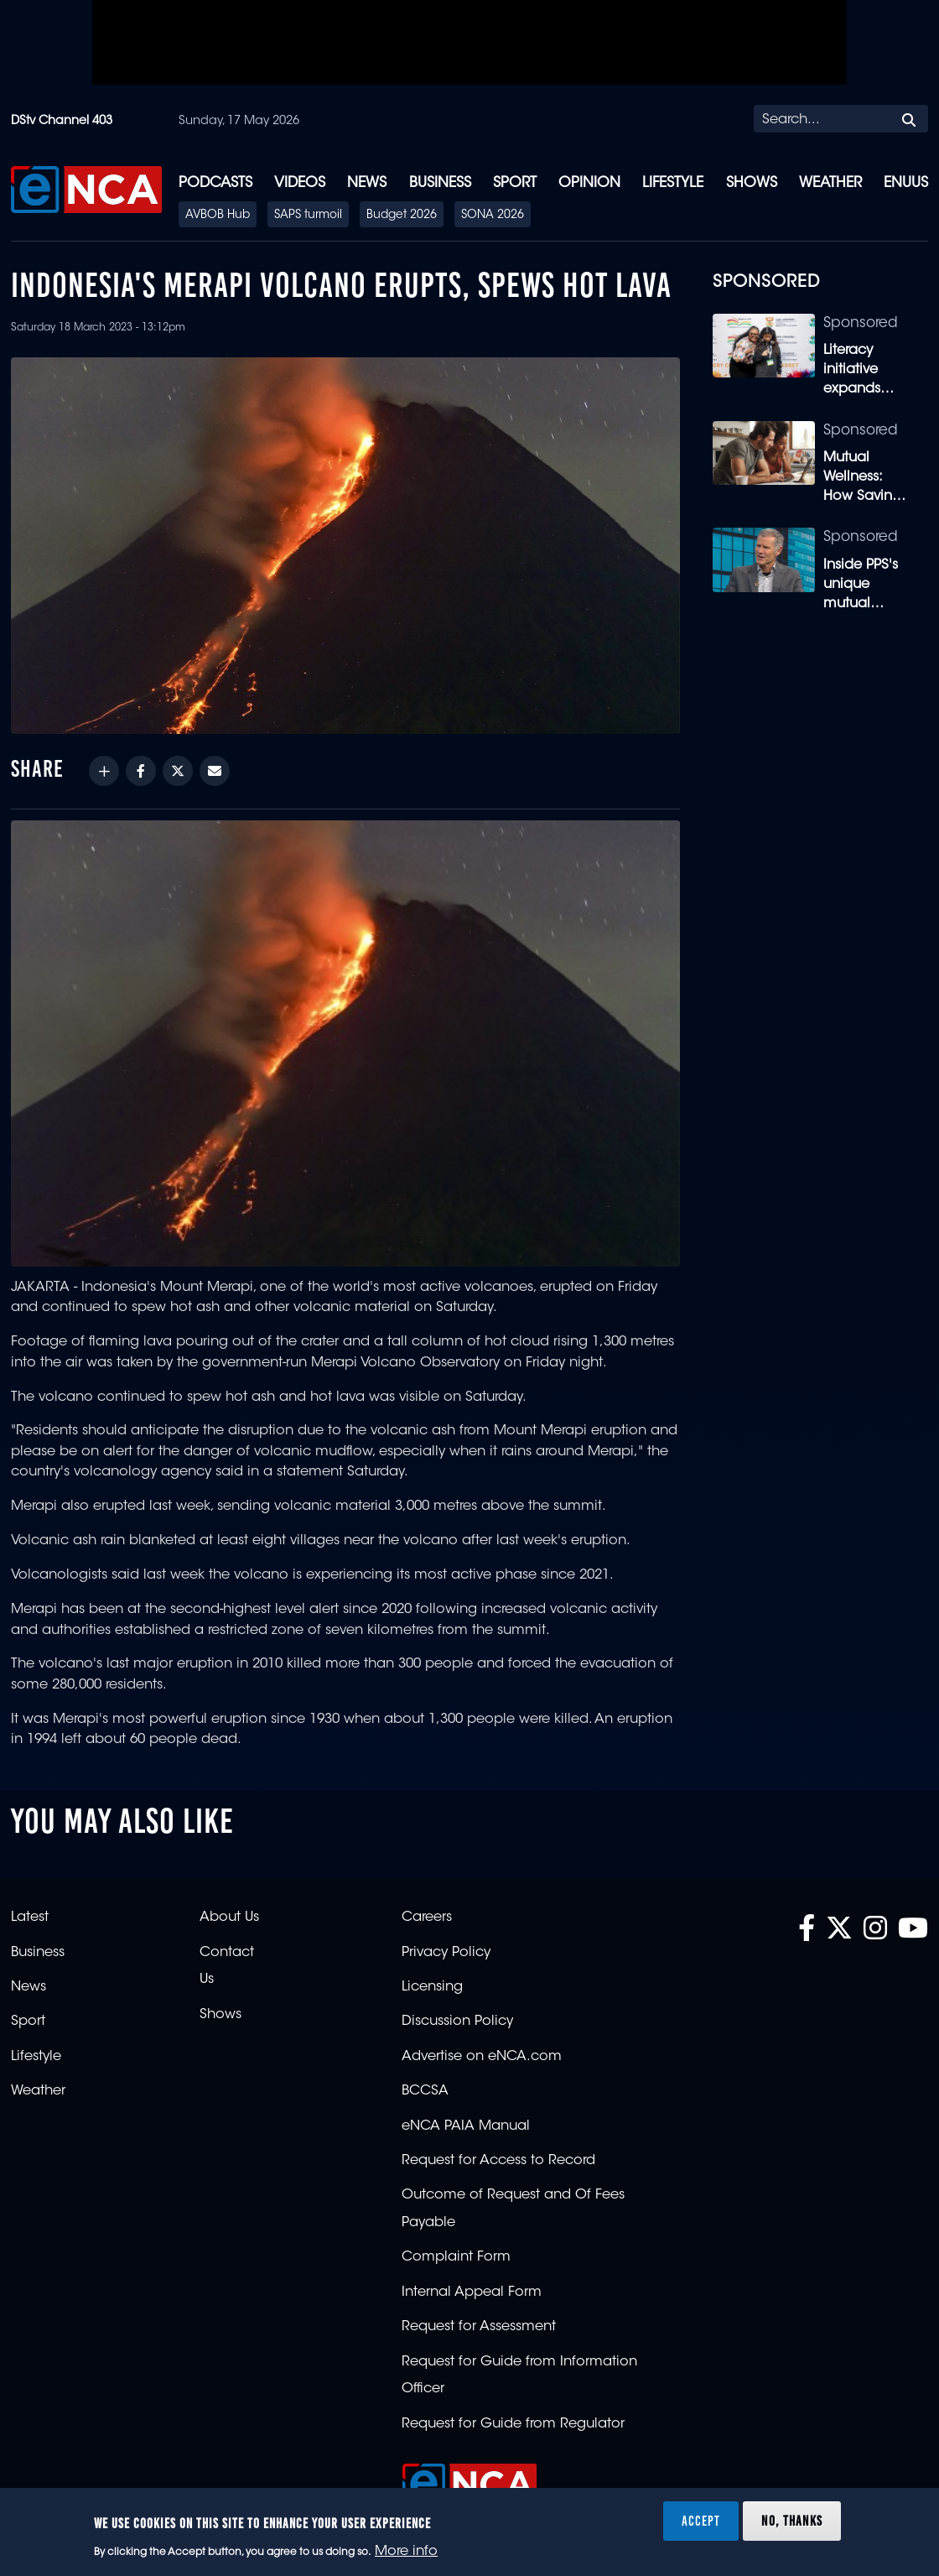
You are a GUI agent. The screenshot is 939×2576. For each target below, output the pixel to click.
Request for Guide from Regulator (513, 2424)
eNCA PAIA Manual (466, 2126)
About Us (229, 1917)
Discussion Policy (457, 2021)
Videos (299, 183)
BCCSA (425, 2091)
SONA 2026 (492, 215)
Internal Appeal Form (472, 2292)
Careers (427, 1917)
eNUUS (906, 183)
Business (440, 183)
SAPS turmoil (308, 215)
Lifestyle (672, 183)
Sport (515, 183)
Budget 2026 (401, 215)
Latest (30, 1917)
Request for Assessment (479, 2327)
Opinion (589, 183)
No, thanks (791, 2520)
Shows (751, 183)
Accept (701, 2520)
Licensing (432, 1987)
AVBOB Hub (217, 215)
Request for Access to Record (498, 2160)
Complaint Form (456, 2257)
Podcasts (215, 183)
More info (406, 2551)
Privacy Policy (446, 1952)
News (366, 183)
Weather (830, 183)
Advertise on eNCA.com (482, 2056)
